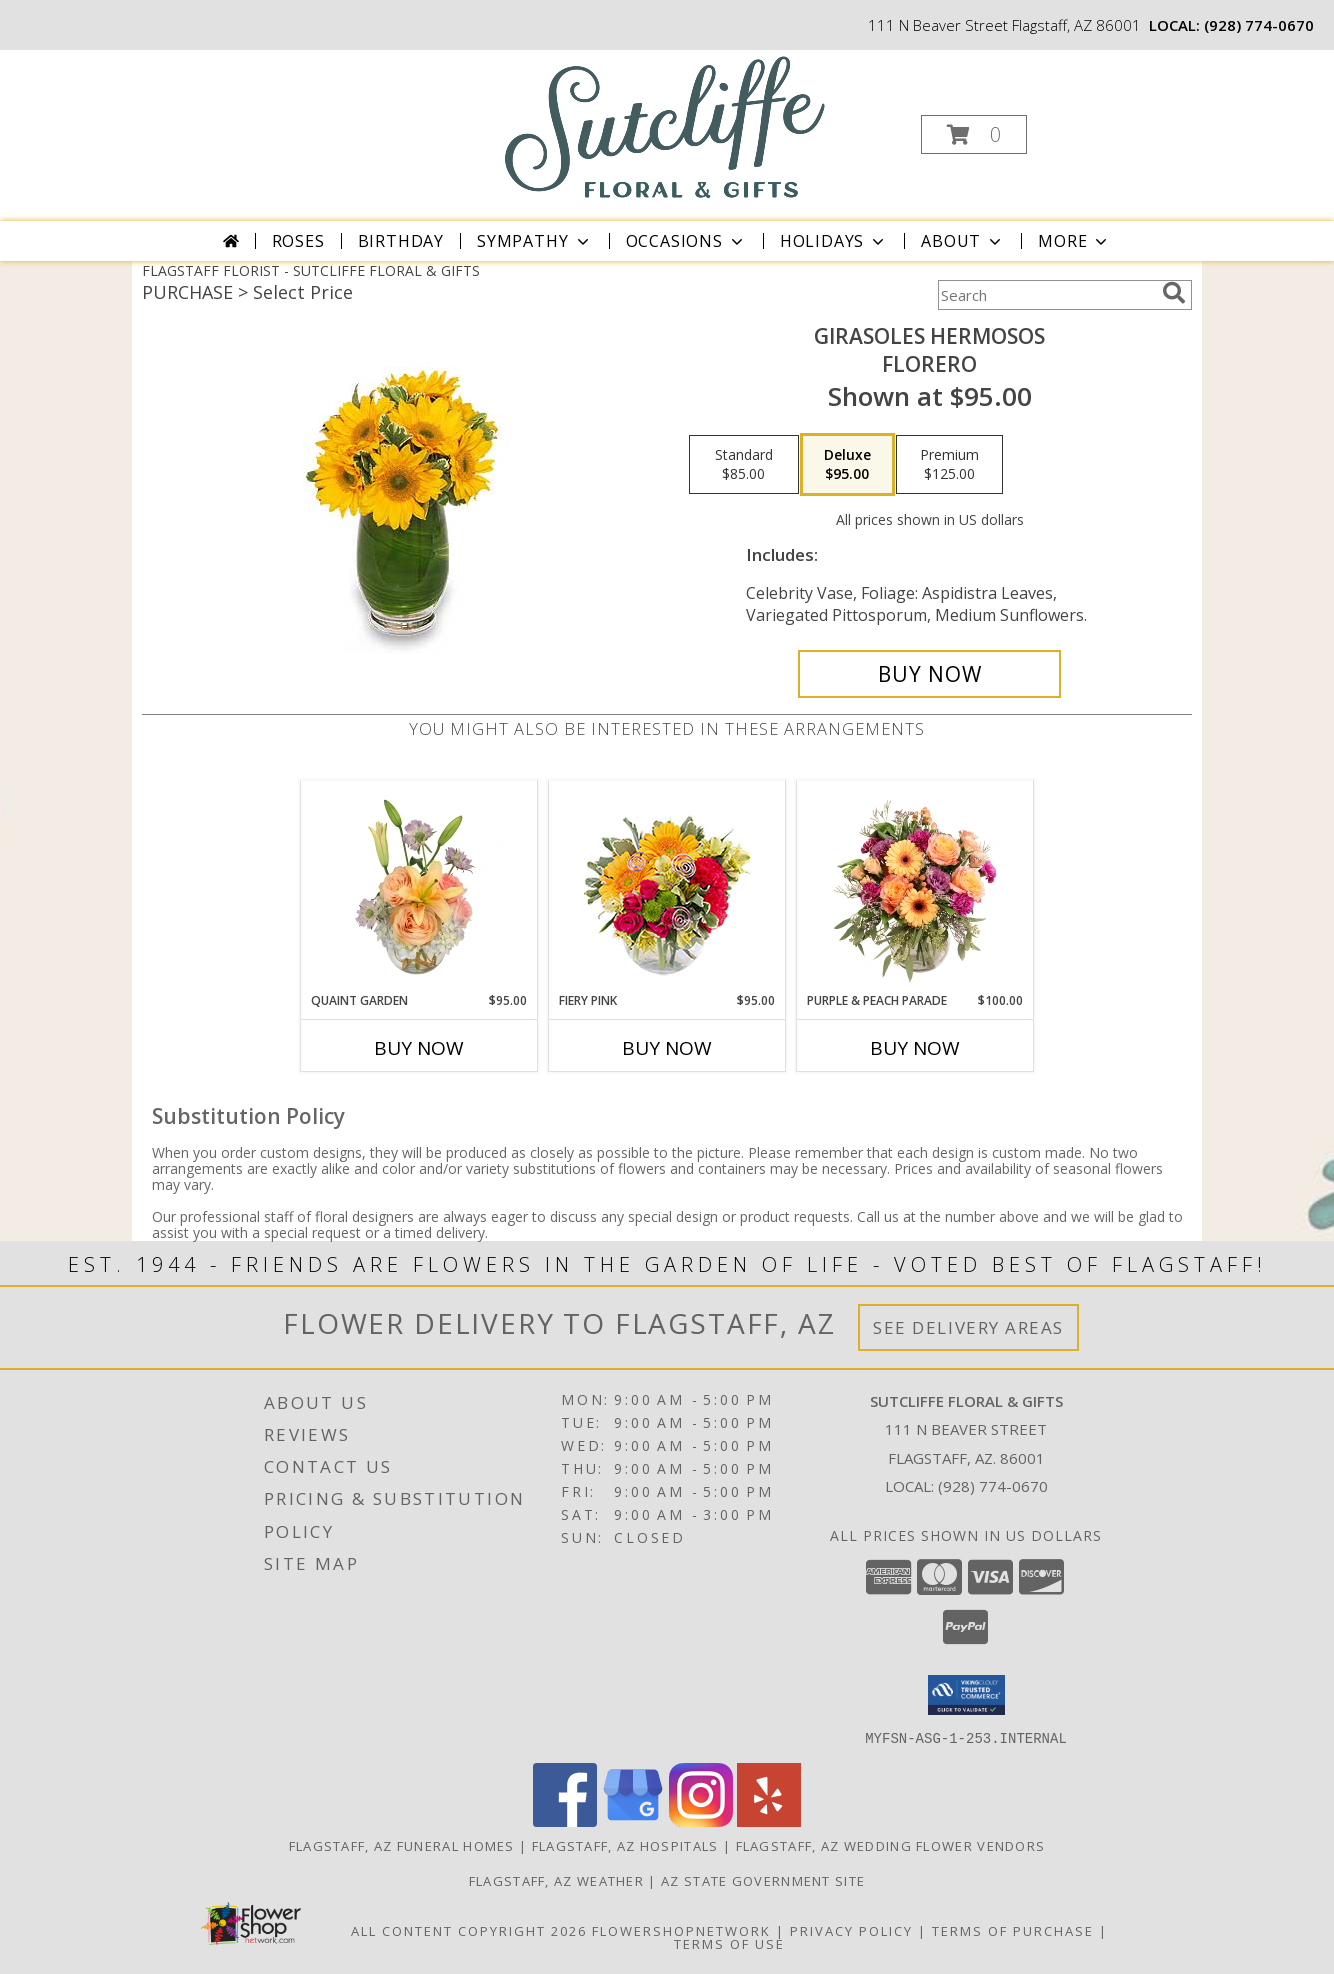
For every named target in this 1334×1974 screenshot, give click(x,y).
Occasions (686, 241)
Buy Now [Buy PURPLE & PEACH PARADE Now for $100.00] (915, 1048)
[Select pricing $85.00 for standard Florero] (744, 465)
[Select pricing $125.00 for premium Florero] (949, 465)
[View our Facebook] (565, 1820)
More (1074, 241)
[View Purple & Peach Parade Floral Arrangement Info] (915, 886)
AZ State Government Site (763, 1880)
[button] (974, 134)
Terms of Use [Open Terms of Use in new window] (729, 1943)
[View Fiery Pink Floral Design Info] (667, 886)
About (963, 241)
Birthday (401, 241)
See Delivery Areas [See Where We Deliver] (968, 1327)
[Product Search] (1046, 295)
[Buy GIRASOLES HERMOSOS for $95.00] (929, 674)
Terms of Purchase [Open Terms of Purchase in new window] (1013, 1930)
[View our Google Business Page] (633, 1820)
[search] (1174, 293)
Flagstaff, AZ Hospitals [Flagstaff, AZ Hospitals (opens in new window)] (625, 1845)
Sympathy (534, 241)
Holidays (834, 241)
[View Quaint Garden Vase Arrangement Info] (419, 886)
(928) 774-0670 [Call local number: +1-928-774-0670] (1259, 25)
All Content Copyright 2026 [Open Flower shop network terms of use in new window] (469, 1930)
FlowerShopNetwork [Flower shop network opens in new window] (681, 1930)
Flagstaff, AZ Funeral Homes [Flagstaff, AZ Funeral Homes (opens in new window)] (402, 1845)
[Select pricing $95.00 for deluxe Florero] (847, 465)
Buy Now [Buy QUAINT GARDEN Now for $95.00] (419, 1048)
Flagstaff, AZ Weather (556, 1880)
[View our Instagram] (701, 1820)
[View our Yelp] (769, 1820)
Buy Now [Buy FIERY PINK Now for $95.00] (667, 1048)
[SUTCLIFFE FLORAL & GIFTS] (665, 126)
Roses (298, 241)
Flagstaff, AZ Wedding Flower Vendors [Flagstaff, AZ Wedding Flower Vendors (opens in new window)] (891, 1845)
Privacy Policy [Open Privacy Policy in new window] (851, 1930)
